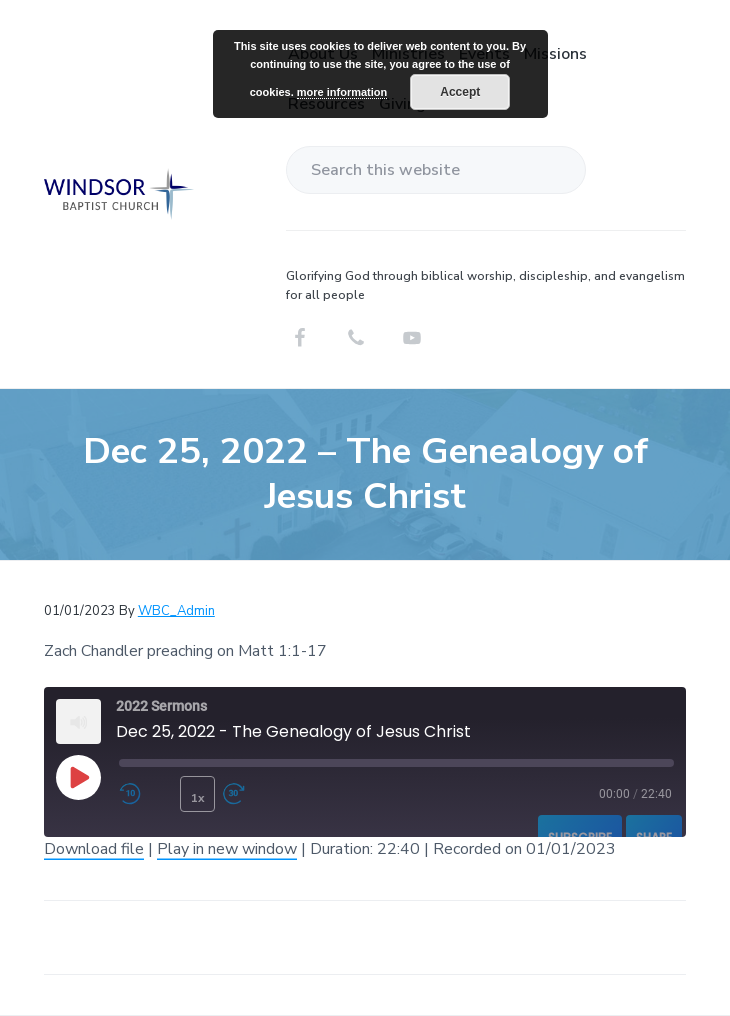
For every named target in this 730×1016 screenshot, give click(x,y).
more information (342, 92)
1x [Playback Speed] (198, 798)
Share (654, 837)
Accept (460, 92)
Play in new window (227, 849)
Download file (94, 849)
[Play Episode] (78, 777)
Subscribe (580, 837)
